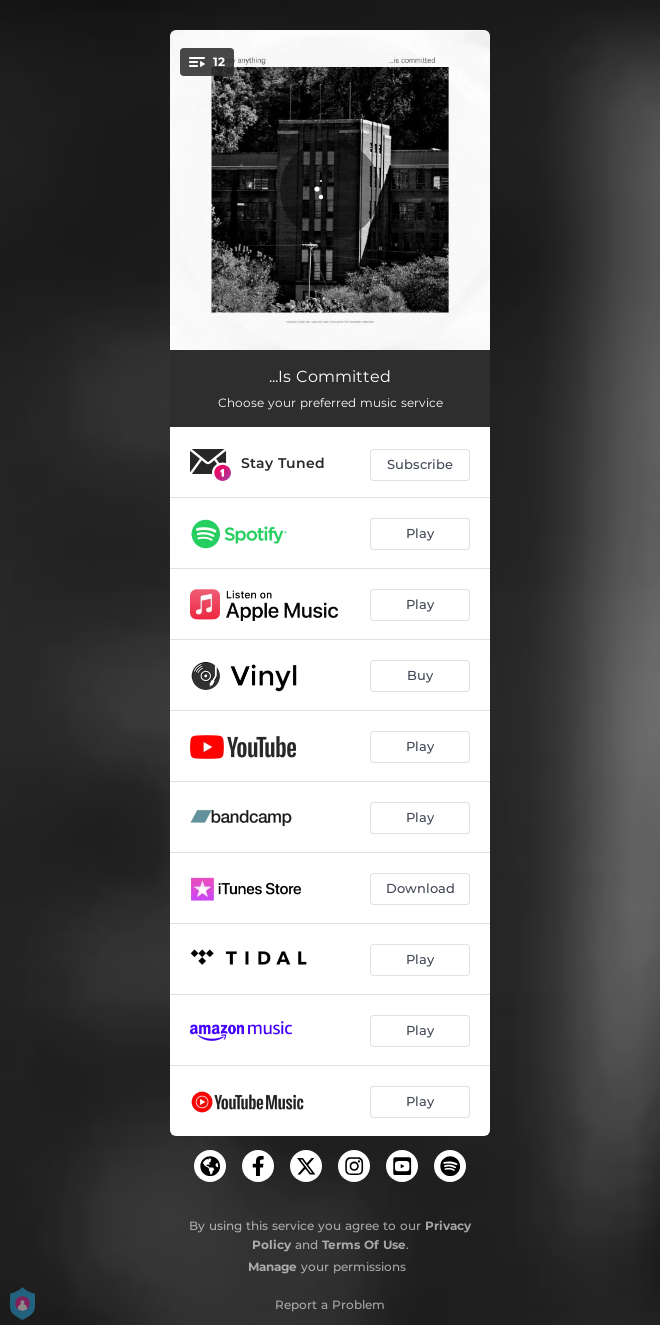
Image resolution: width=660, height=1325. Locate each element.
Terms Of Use (364, 1244)
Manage (272, 1266)
